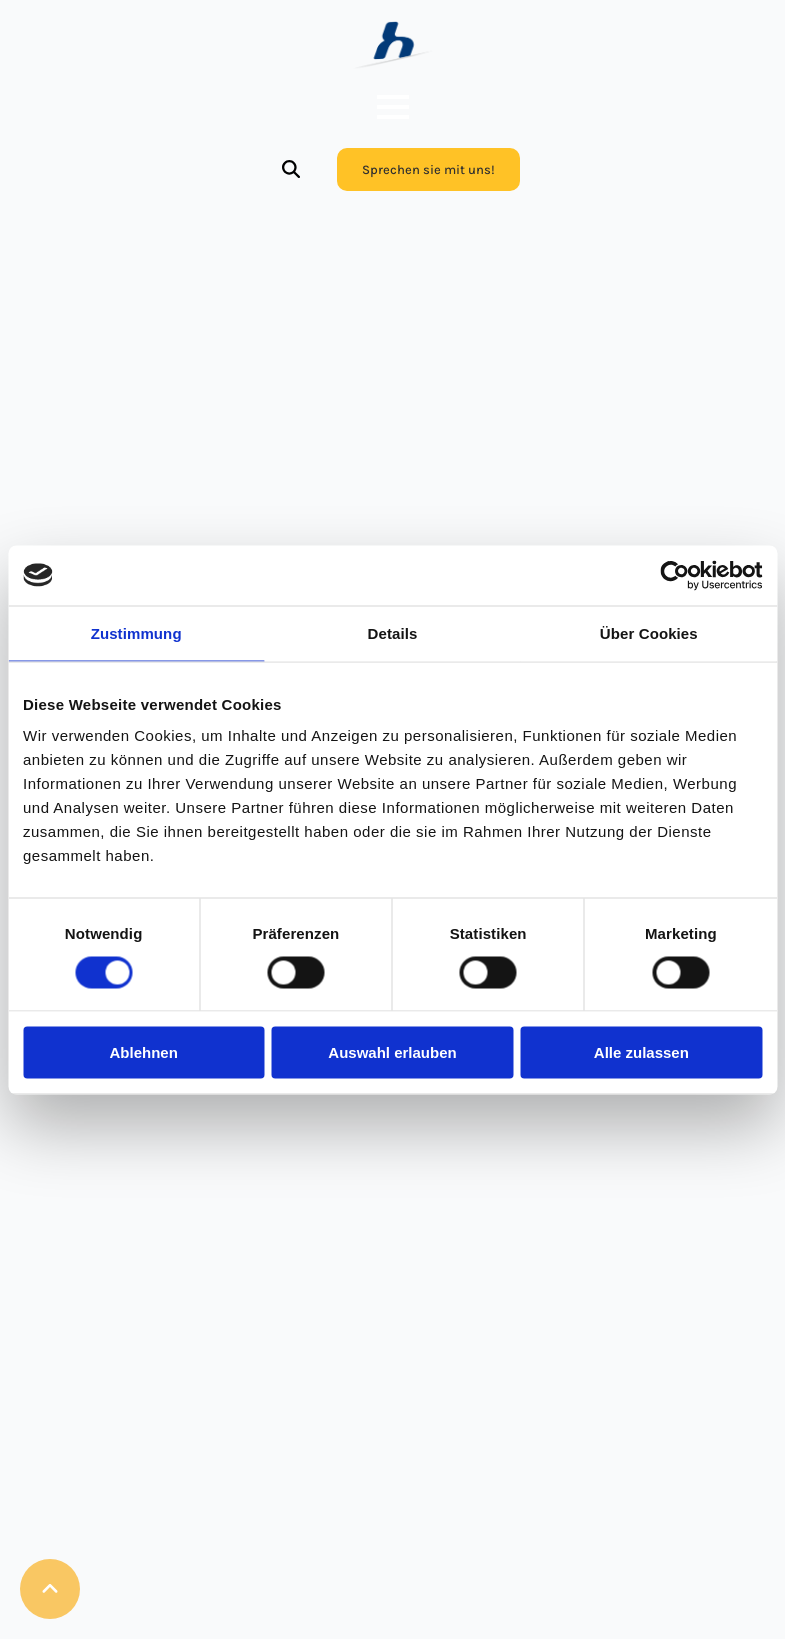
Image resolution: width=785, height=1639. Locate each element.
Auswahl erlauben (392, 1052)
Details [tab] (393, 632)
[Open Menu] (393, 107)
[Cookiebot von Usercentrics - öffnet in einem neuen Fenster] (674, 575)
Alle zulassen (641, 1052)
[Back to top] (50, 1589)
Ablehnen (144, 1052)
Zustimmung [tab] (136, 632)
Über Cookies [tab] (649, 632)
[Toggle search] (291, 169)
